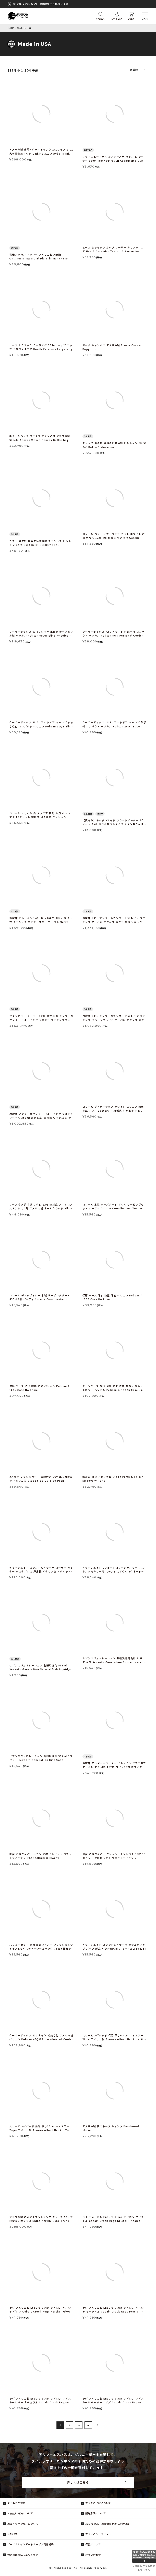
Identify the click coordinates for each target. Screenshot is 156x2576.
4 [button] (88, 2424)
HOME (11, 28)
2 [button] (69, 2424)
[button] (97, 2425)
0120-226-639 (25, 4)
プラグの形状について (98, 2503)
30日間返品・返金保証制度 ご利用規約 (108, 2523)
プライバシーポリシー (98, 2534)
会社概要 (12, 2534)
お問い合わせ (93, 2554)
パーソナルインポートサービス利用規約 (30, 2544)
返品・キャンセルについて (22, 2523)
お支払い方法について (20, 2513)
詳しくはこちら (78, 2482)
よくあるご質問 (16, 2503)
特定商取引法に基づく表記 (22, 2554)
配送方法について (95, 2513)
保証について (93, 2544)
